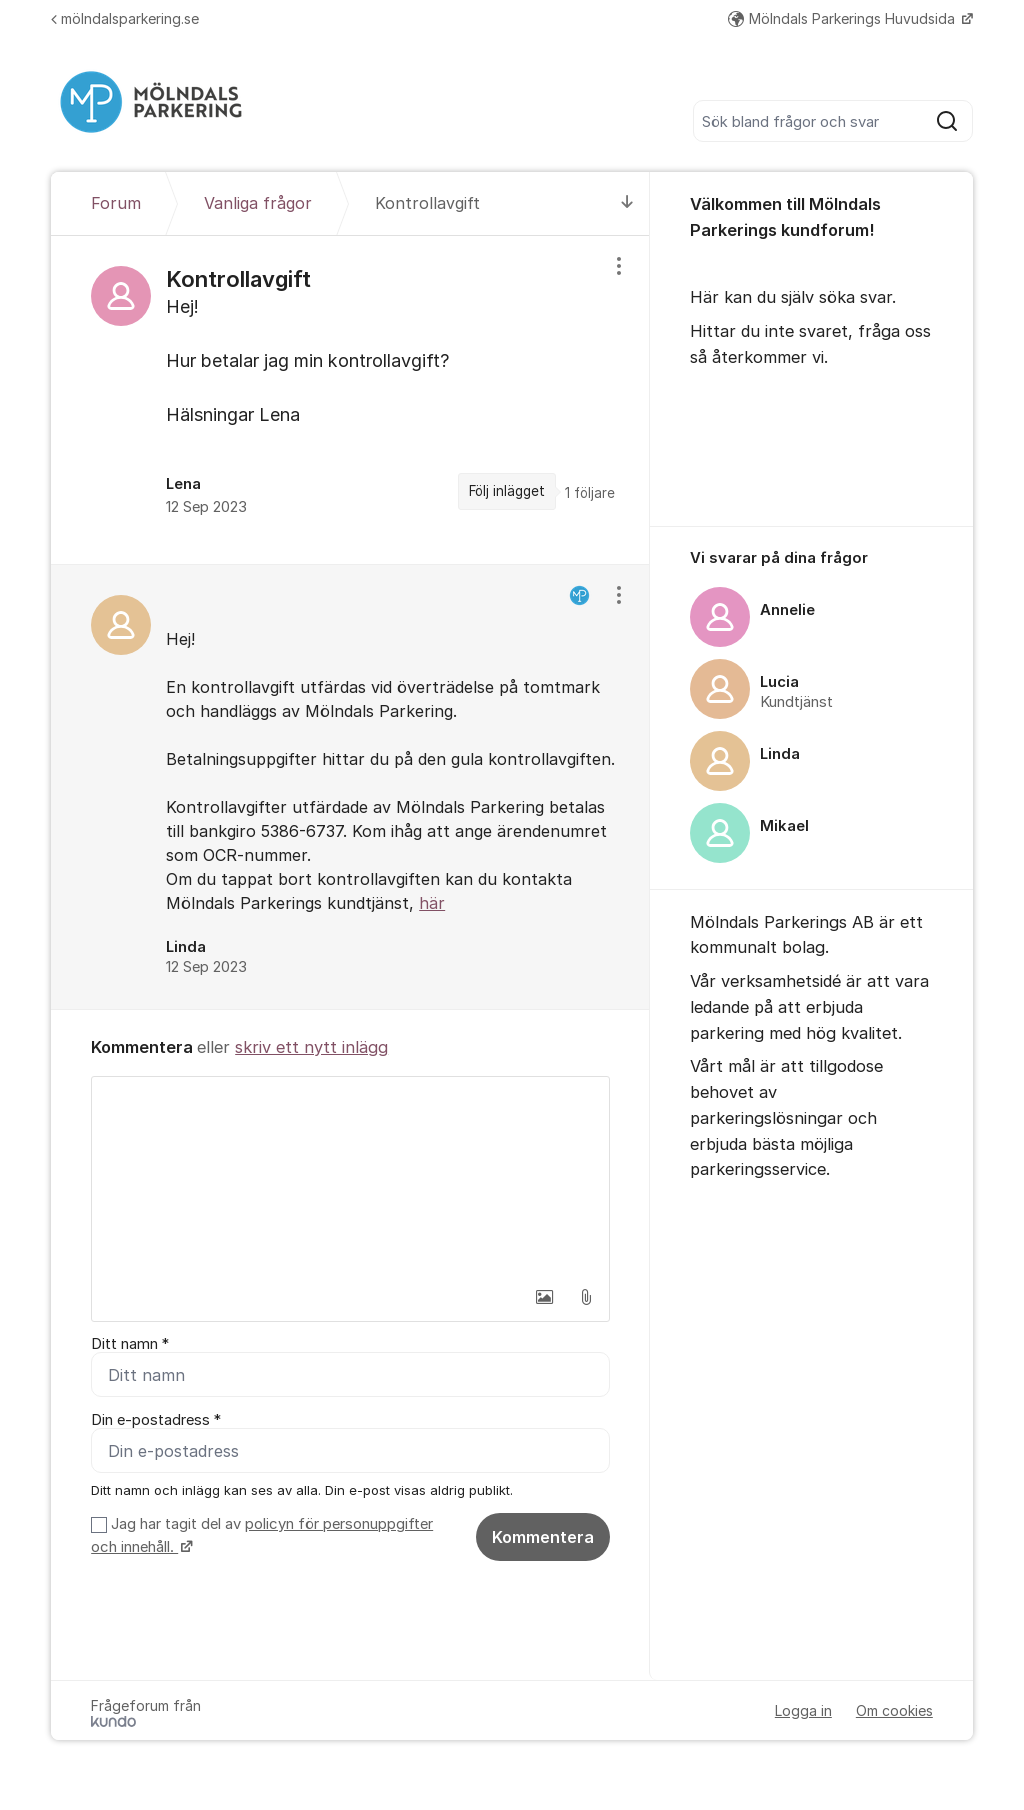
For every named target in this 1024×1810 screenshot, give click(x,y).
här (432, 903)
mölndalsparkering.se (125, 18)
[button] (544, 1297)
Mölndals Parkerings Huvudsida (843, 18)
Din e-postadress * (156, 1420)
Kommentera (543, 1537)
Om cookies (894, 1710)
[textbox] (350, 1177)
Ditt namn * (130, 1344)
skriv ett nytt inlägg (311, 1047)
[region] (350, 400)
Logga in (803, 1710)
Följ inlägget (507, 491)
